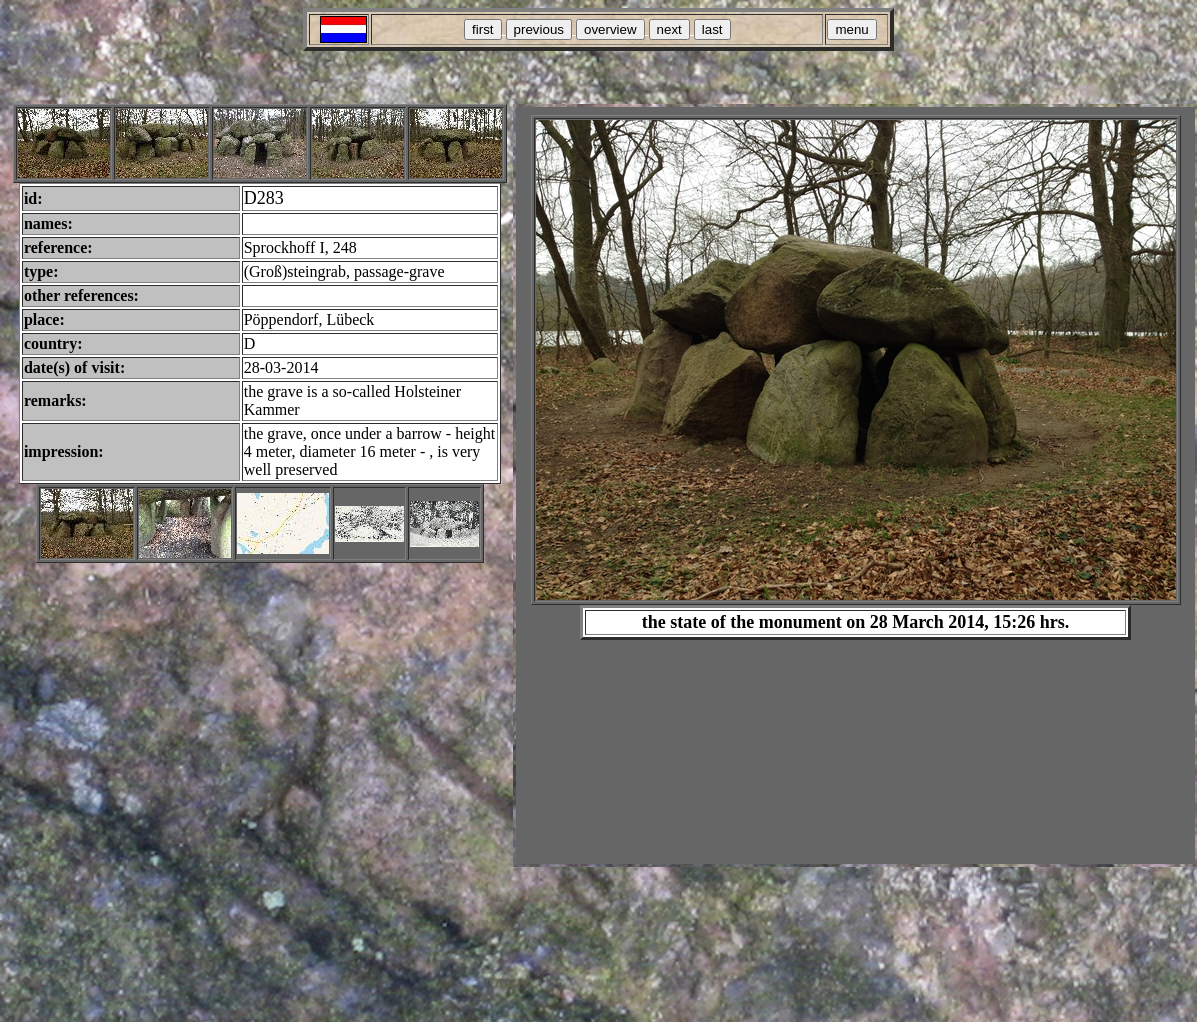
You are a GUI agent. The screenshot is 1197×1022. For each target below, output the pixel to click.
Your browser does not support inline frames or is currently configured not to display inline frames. (855, 485)
